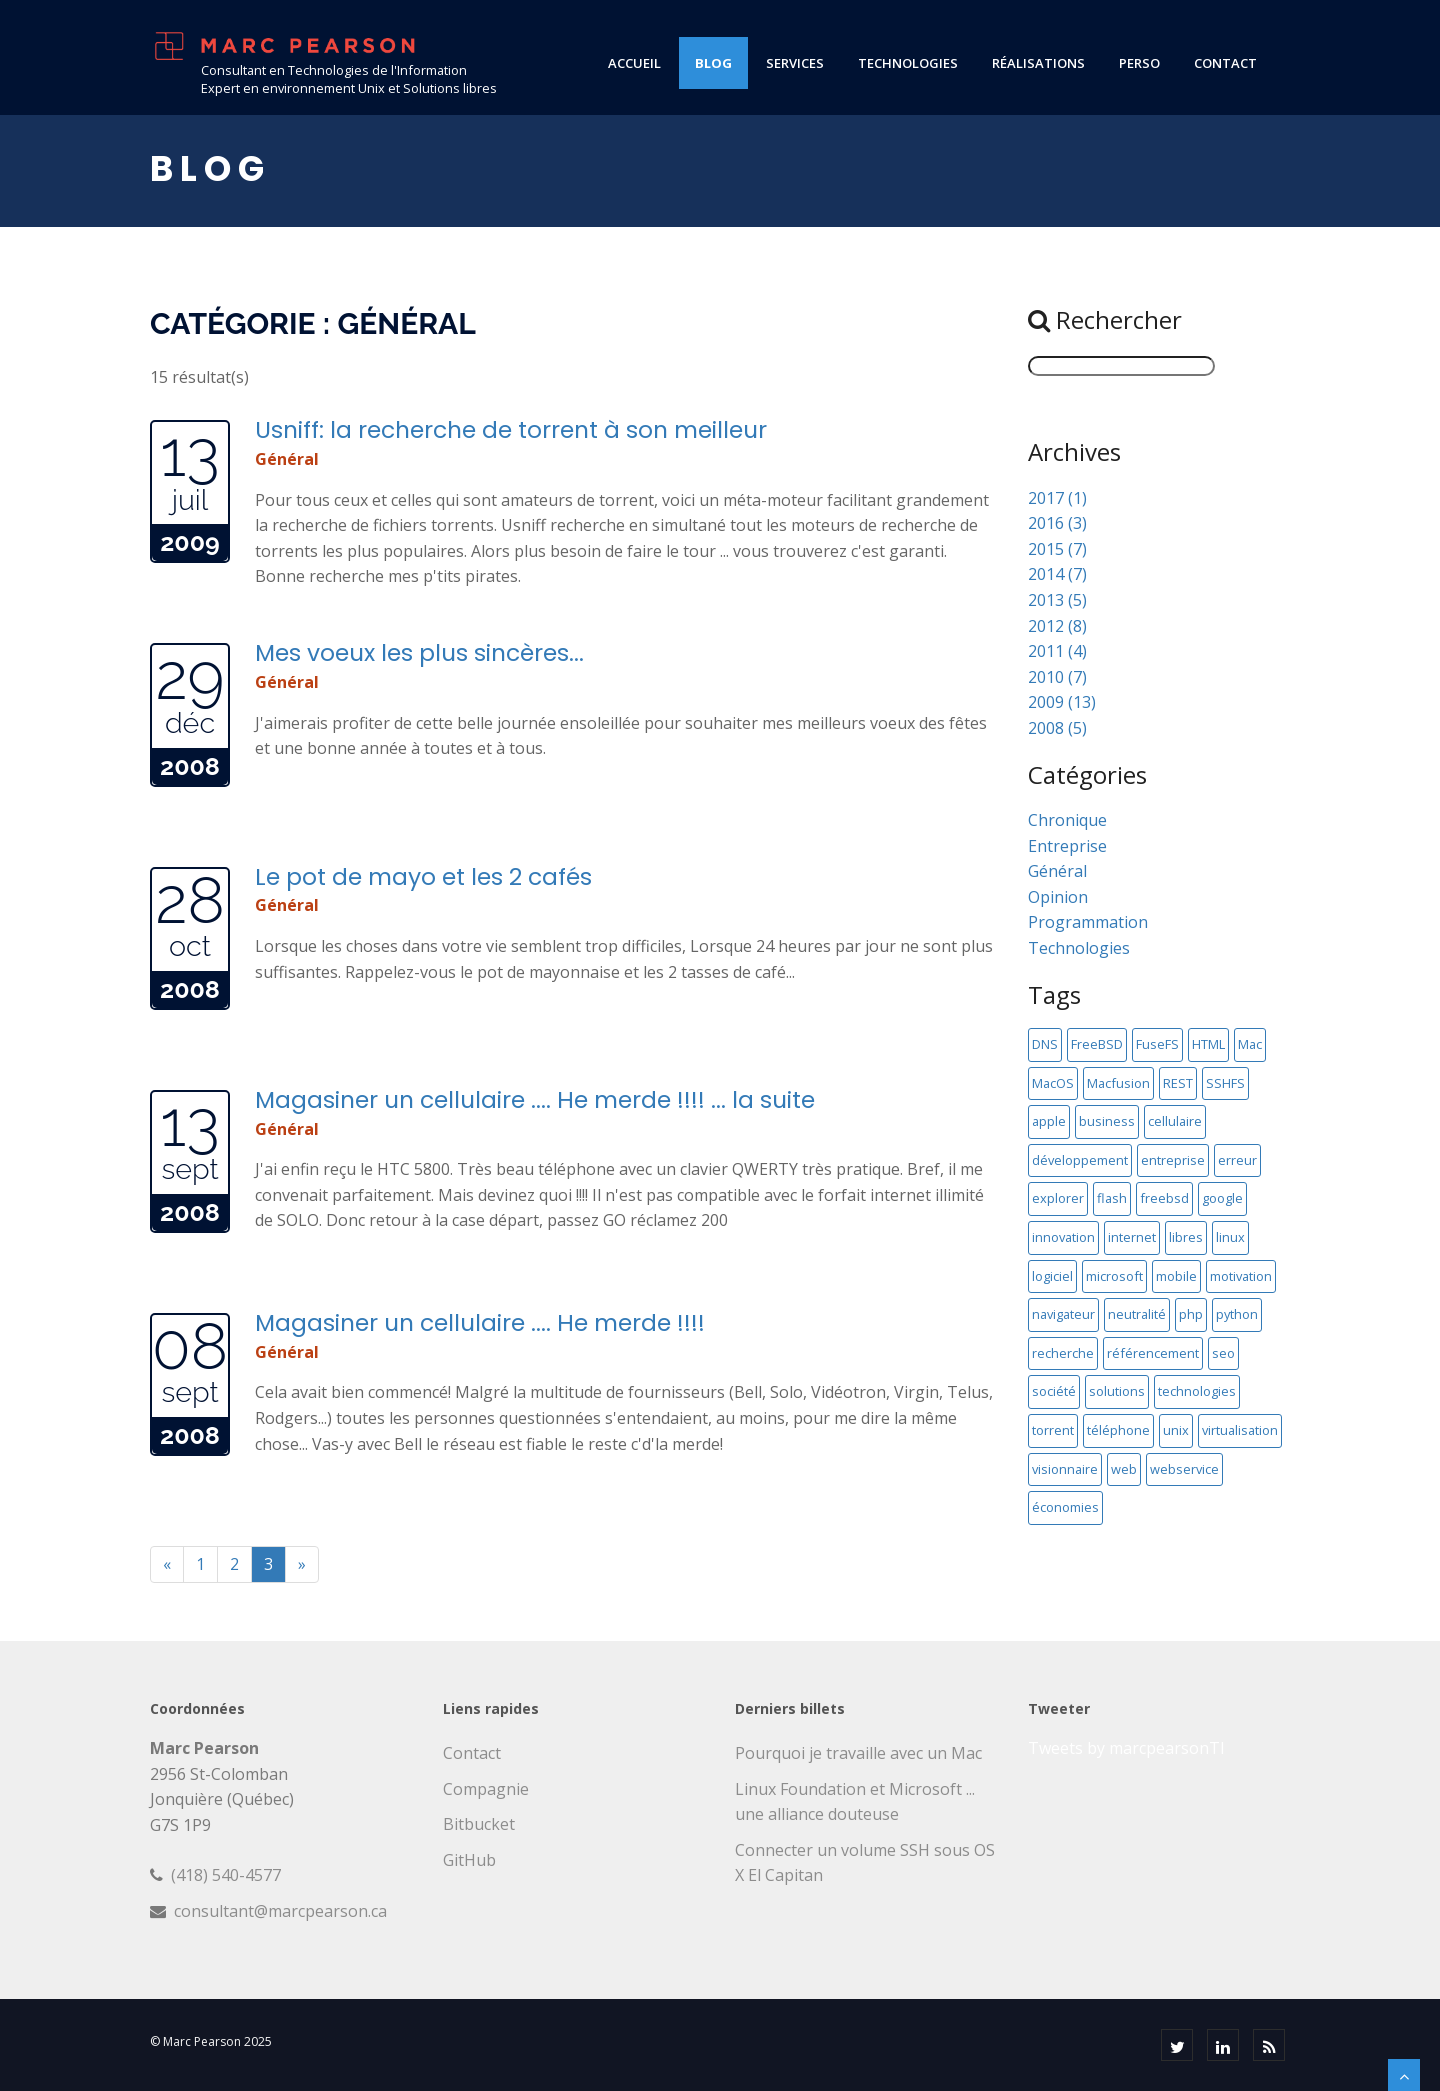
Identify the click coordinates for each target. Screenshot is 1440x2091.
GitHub (469, 1860)
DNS (1045, 1044)
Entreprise (1067, 846)
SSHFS (1225, 1083)
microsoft (1114, 1276)
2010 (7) (1057, 677)
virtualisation (1240, 1430)
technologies (908, 63)
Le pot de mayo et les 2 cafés (423, 876)
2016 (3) (1057, 523)
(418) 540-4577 (226, 1875)
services (795, 63)
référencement (1153, 1353)
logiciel (1052, 1276)
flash (1112, 1198)
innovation (1063, 1237)
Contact (472, 1753)
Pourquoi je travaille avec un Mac (858, 1753)
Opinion (1058, 897)
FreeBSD (1097, 1044)
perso (1139, 63)
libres (1186, 1237)
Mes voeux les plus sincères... (419, 652)
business (1107, 1121)
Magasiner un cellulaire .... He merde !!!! (480, 1322)
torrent (1053, 1430)
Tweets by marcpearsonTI (1126, 1748)
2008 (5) (1057, 728)
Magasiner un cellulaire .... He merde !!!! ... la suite (535, 1099)
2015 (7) (1057, 549)
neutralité (1137, 1314)
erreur (1237, 1160)
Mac (1250, 1044)
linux (1230, 1237)
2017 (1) (1057, 498)
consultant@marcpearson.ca (280, 1911)
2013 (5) (1057, 600)
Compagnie (486, 1789)
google (1222, 1198)
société (1054, 1391)
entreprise (1173, 1160)
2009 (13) (1062, 702)
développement (1080, 1160)
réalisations (1038, 63)
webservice (1184, 1469)
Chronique (1067, 820)
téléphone (1118, 1430)
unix (1176, 1430)
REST (1178, 1083)
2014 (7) (1057, 574)
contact (1225, 63)
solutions (1117, 1391)
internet (1132, 1237)
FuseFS (1157, 1044)
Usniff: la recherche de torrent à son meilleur (511, 429)
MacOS (1053, 1083)
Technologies (1079, 948)
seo (1223, 1353)
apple (1049, 1121)
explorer (1058, 1198)
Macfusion (1118, 1083)
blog (713, 63)
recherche (1063, 1353)
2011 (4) (1057, 651)
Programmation (1088, 922)
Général (287, 459)
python (1237, 1314)
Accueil (634, 63)
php (1191, 1314)
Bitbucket (479, 1824)
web (1124, 1469)
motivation (1241, 1276)
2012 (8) (1057, 626)
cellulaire (1175, 1121)
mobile (1176, 1276)
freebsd (1164, 1198)
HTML (1208, 1044)
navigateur (1063, 1314)
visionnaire (1065, 1469)
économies (1065, 1507)
